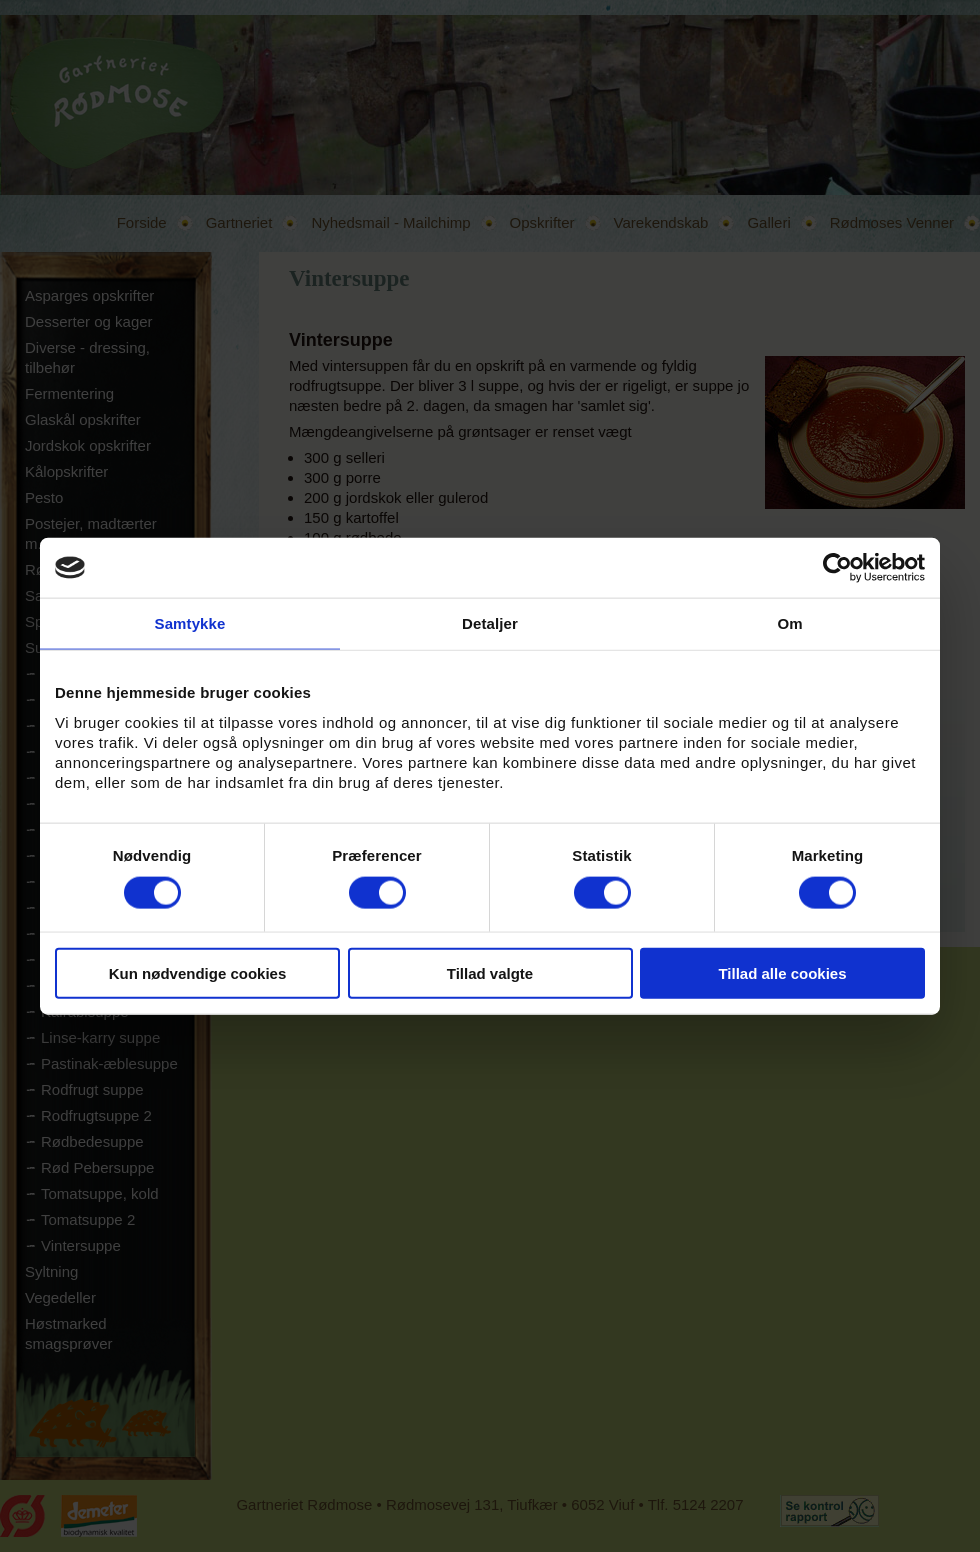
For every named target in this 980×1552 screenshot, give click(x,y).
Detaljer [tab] (490, 623)
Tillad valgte (490, 972)
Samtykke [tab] (190, 623)
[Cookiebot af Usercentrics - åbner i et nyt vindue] (837, 568)
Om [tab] (789, 623)
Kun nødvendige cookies (198, 972)
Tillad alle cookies (782, 972)
